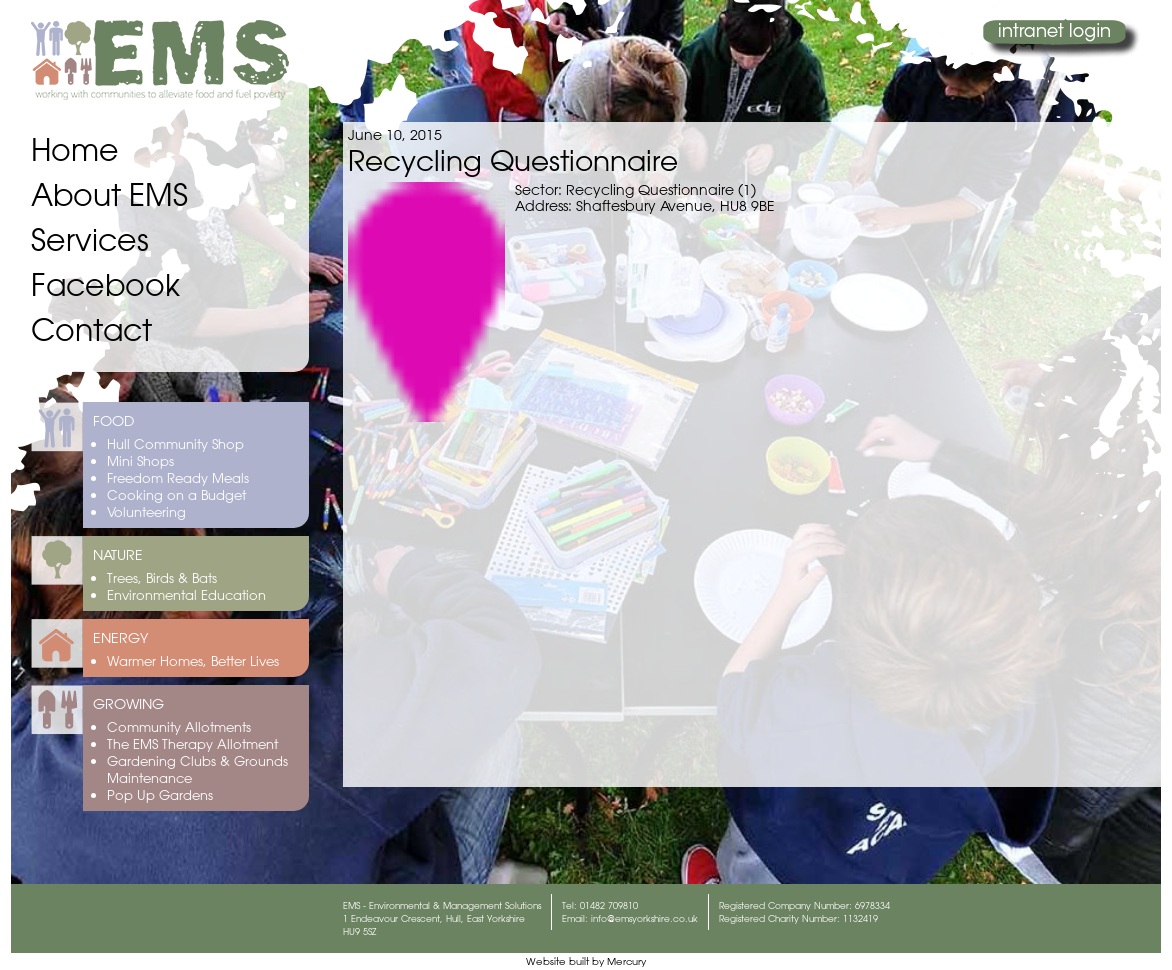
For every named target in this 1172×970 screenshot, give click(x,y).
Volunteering (146, 511)
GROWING (128, 704)
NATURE (118, 555)
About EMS (109, 194)
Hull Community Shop (175, 443)
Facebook (105, 284)
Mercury (626, 961)
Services (90, 239)
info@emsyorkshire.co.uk (644, 918)
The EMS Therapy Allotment (192, 743)
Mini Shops (140, 460)
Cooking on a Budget (176, 494)
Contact (91, 329)
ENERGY (120, 638)
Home (75, 149)
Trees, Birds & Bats (162, 577)
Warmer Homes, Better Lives (193, 660)
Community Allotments (179, 726)
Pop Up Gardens (160, 794)
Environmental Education (186, 594)
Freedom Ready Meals (178, 477)
